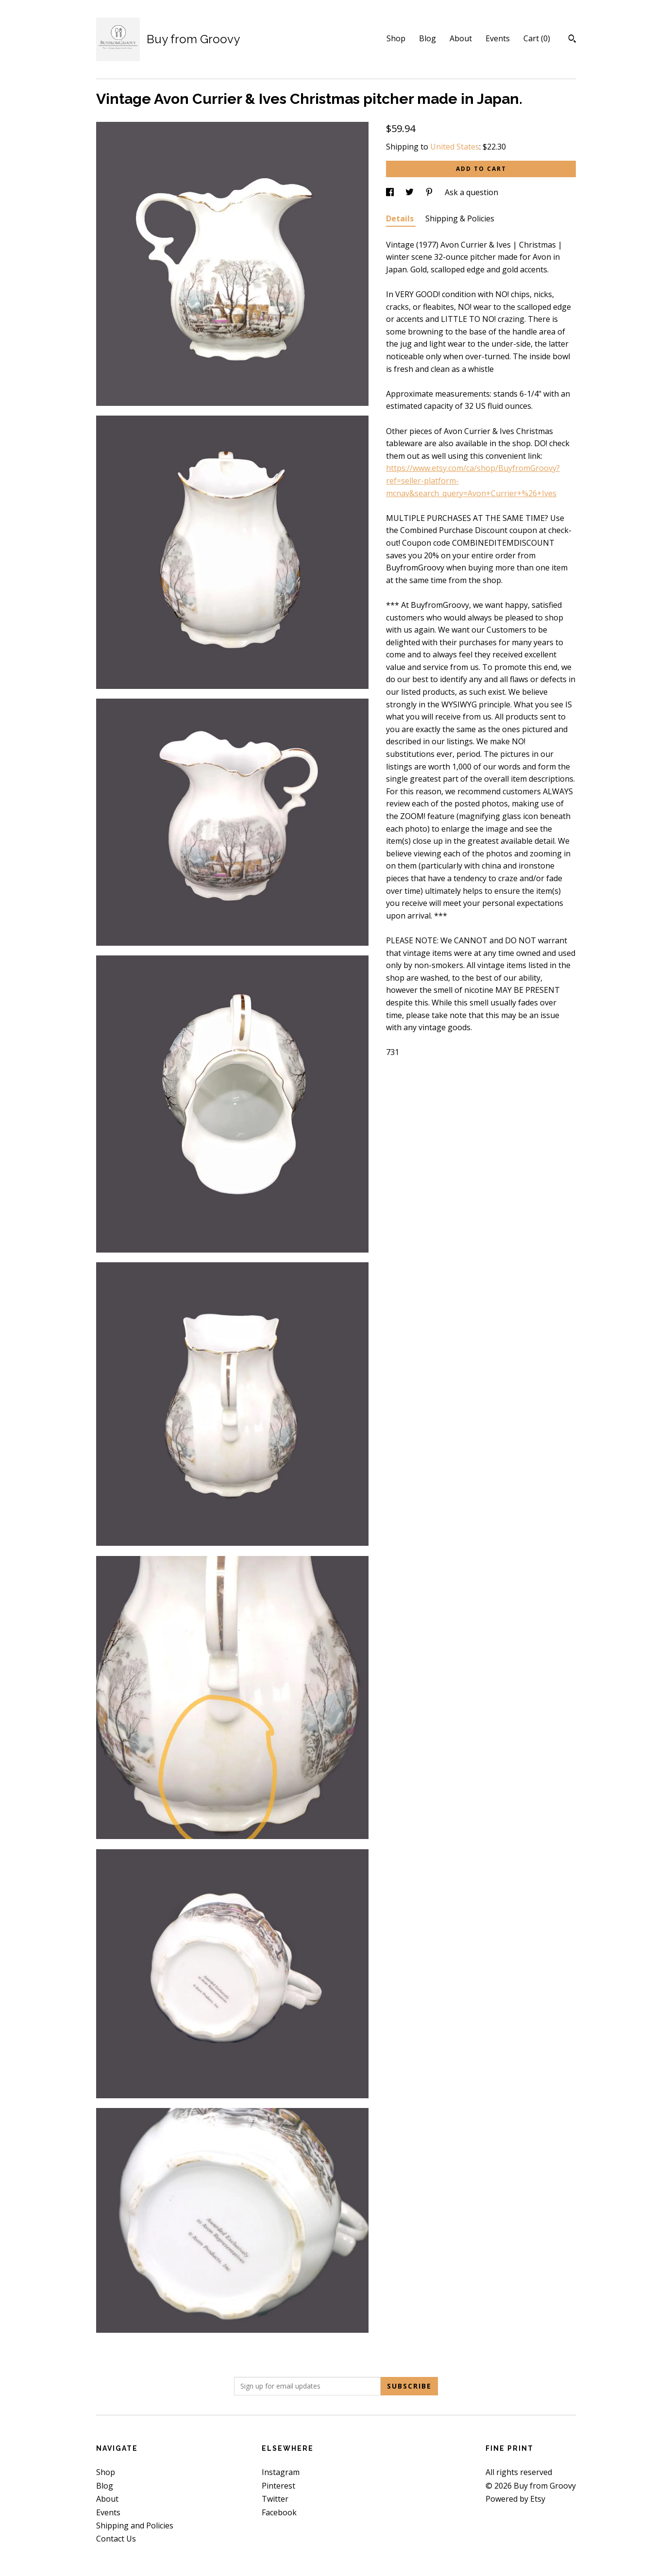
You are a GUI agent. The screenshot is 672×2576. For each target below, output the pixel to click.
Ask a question (471, 192)
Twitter (275, 2498)
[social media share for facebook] (391, 192)
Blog (427, 38)
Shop (395, 38)
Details (401, 218)
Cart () (536, 38)
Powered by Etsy (515, 2498)
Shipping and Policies (134, 2525)
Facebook (279, 2512)
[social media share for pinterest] (430, 192)
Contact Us (116, 2538)
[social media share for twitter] (410, 192)
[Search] (572, 39)
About (461, 38)
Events (498, 38)
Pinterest (278, 2485)
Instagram (281, 2472)
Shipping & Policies (459, 218)
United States (454, 146)
